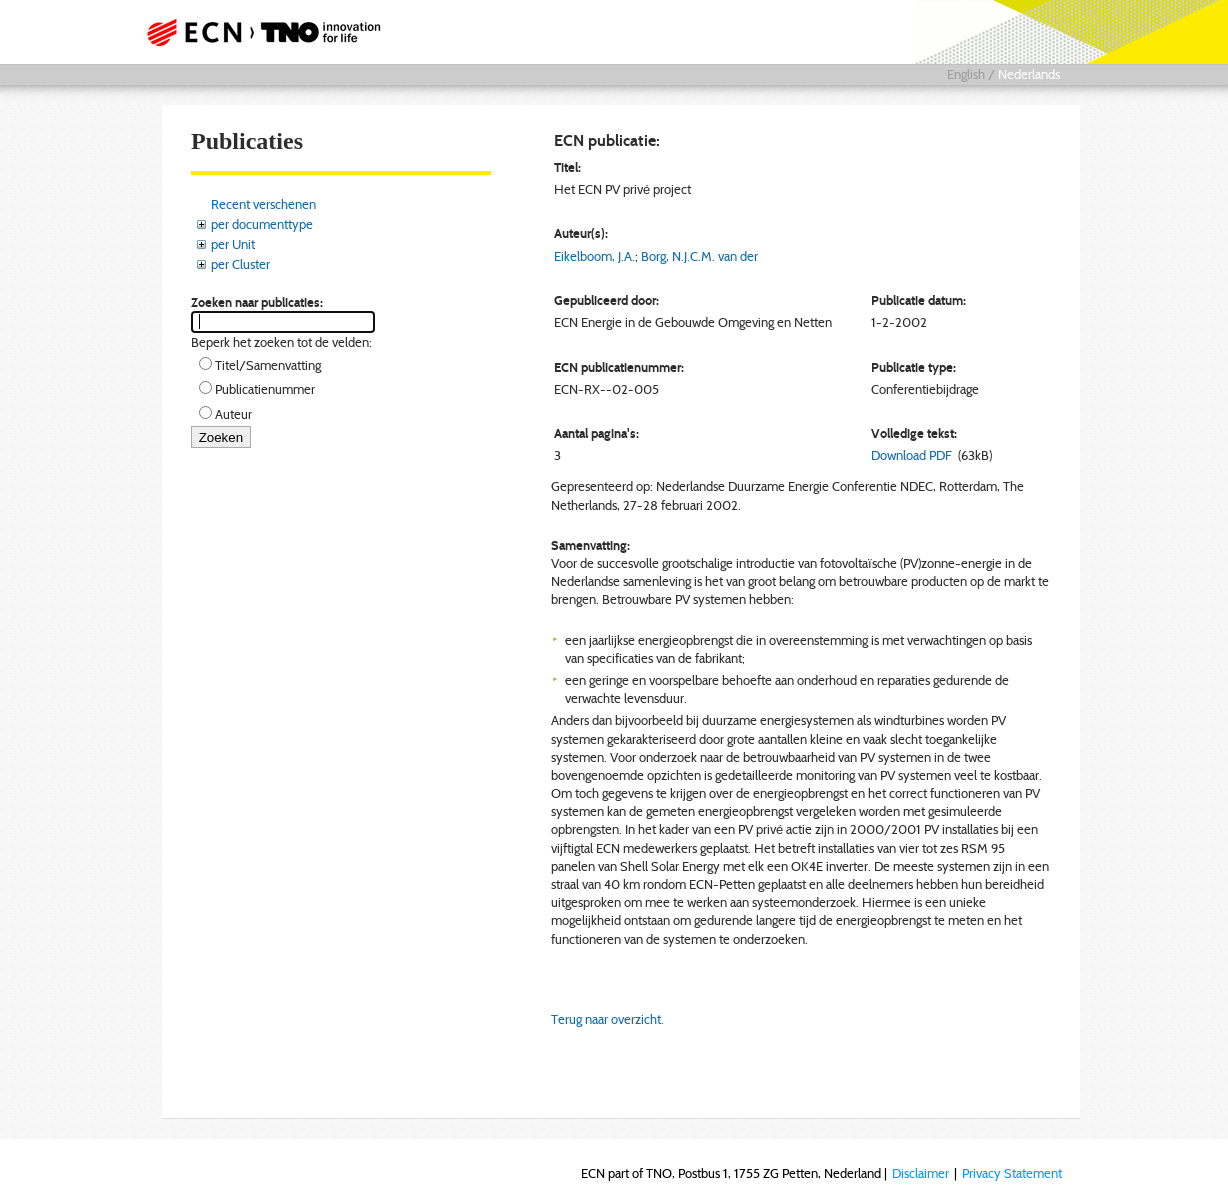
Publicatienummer (265, 389)
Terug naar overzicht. (607, 1019)
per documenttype (262, 224)
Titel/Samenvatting (268, 365)
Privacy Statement (1012, 1173)
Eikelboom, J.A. (594, 256)
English (966, 74)
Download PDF (911, 455)
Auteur (233, 414)
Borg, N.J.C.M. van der (699, 256)
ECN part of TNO (269, 32)
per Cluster (240, 264)
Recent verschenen (263, 204)
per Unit (233, 244)
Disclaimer (920, 1173)
